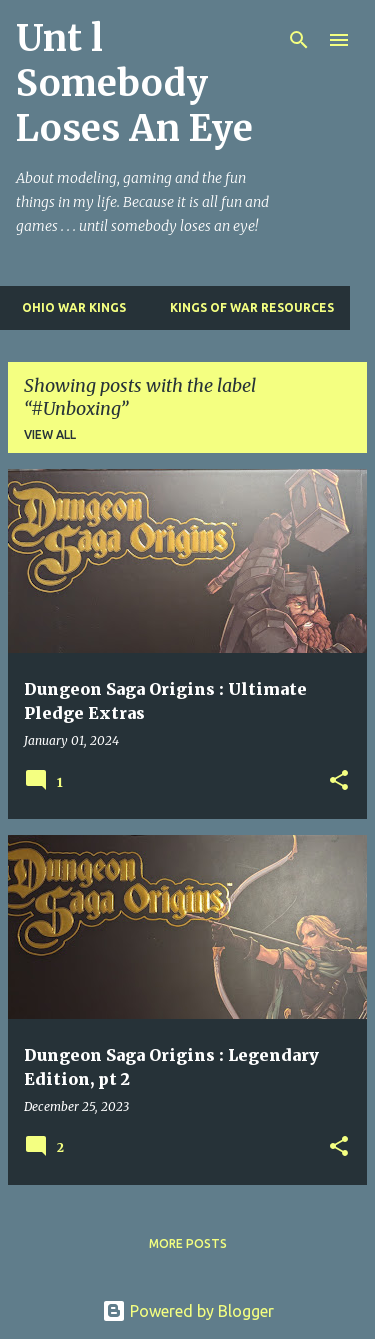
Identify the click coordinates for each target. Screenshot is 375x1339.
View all (50, 434)
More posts (188, 1243)
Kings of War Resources (246, 307)
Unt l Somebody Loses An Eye (134, 83)
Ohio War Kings (68, 307)
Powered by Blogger (188, 1311)
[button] (339, 781)
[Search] (299, 40)
